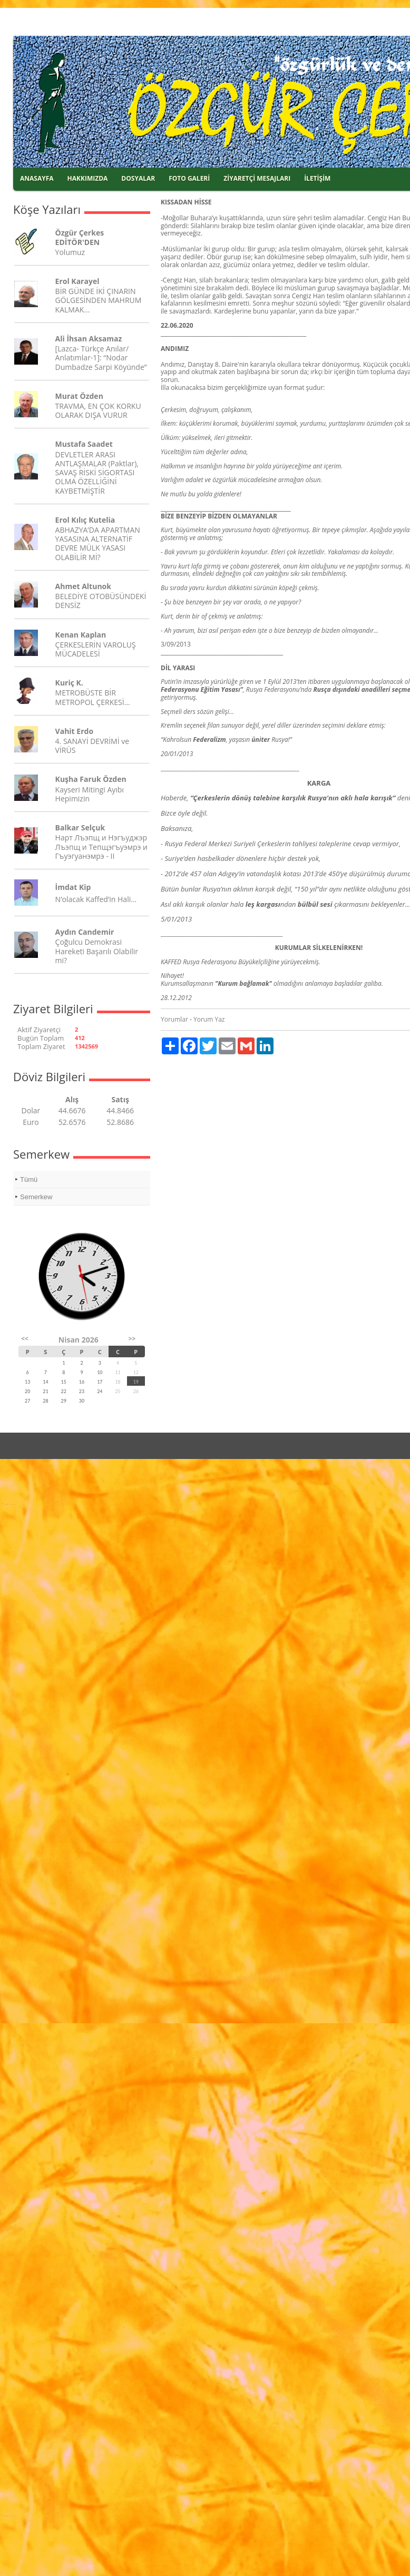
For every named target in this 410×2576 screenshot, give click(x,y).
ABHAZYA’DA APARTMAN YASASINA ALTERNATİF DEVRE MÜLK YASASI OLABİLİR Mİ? (97, 543)
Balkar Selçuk (80, 827)
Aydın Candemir (84, 932)
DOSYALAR (138, 178)
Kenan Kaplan (80, 635)
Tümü (28, 1179)
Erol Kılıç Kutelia (85, 520)
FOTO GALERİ (189, 178)
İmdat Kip (73, 887)
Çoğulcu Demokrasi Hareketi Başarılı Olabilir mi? (96, 951)
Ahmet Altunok (83, 586)
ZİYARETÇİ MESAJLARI (256, 178)
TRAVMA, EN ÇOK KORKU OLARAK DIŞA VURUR (98, 410)
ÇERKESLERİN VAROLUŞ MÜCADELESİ (95, 649)
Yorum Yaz (208, 1019)
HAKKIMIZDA (87, 178)
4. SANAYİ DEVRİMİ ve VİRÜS (92, 745)
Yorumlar (174, 1019)
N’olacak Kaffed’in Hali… (96, 899)
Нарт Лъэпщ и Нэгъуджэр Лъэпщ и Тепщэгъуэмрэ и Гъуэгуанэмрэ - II (101, 846)
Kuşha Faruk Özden (90, 779)
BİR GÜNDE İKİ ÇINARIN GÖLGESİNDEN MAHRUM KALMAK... (98, 300)
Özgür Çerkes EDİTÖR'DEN (79, 237)
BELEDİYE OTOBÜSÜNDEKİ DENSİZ (101, 600)
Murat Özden (79, 396)
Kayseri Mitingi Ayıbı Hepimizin (89, 794)
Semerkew (36, 1197)
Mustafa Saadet (84, 444)
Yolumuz (70, 252)
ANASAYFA (37, 178)
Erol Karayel (77, 281)
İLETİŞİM (317, 178)
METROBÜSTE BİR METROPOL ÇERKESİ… (92, 697)
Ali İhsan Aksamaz (88, 339)
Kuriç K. (69, 683)
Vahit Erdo (74, 731)
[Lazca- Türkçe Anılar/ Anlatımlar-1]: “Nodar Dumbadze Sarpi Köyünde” (101, 357)
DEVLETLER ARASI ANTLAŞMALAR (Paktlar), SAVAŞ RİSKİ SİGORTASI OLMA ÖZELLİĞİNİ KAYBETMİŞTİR (97, 472)
